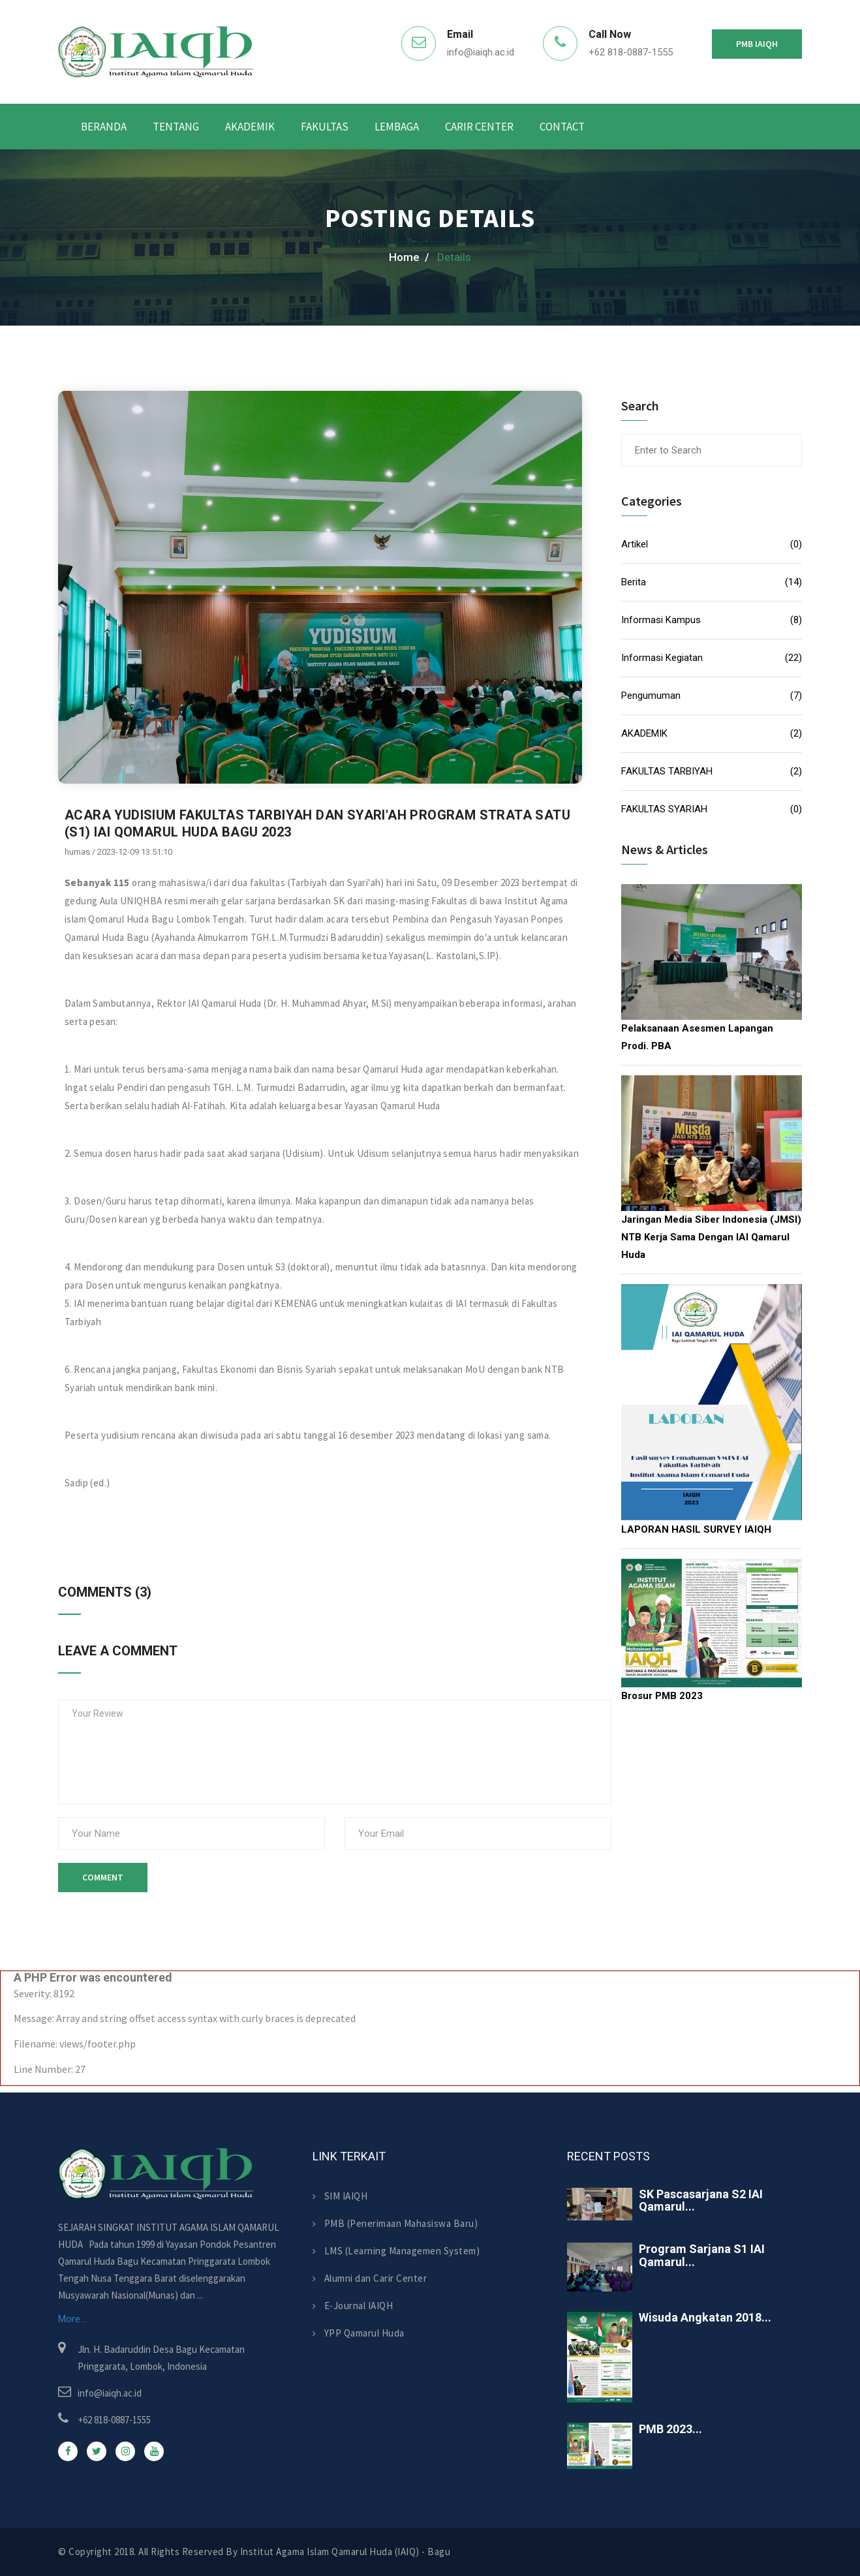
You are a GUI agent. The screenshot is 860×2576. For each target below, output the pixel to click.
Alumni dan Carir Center (370, 2278)
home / (409, 257)
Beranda (104, 126)
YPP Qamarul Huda (359, 2333)
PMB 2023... (670, 2429)
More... (72, 2319)
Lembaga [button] (397, 126)
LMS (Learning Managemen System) (396, 2251)
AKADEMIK (644, 733)
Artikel (634, 544)
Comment (102, 1877)
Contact (562, 126)
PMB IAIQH (757, 44)
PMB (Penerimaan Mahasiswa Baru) (395, 2223)
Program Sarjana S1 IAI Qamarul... (702, 2255)
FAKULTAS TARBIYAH (667, 771)
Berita (633, 582)
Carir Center (479, 126)
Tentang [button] (176, 126)
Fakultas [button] (324, 126)
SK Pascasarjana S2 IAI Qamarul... (701, 2200)
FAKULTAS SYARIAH (664, 809)
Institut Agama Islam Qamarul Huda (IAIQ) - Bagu (345, 2551)
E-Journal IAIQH (353, 2305)
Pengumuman (651, 695)
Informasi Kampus (661, 620)
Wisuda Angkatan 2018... (705, 2317)
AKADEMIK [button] (250, 126)
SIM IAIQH (340, 2196)
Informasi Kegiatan (662, 658)
